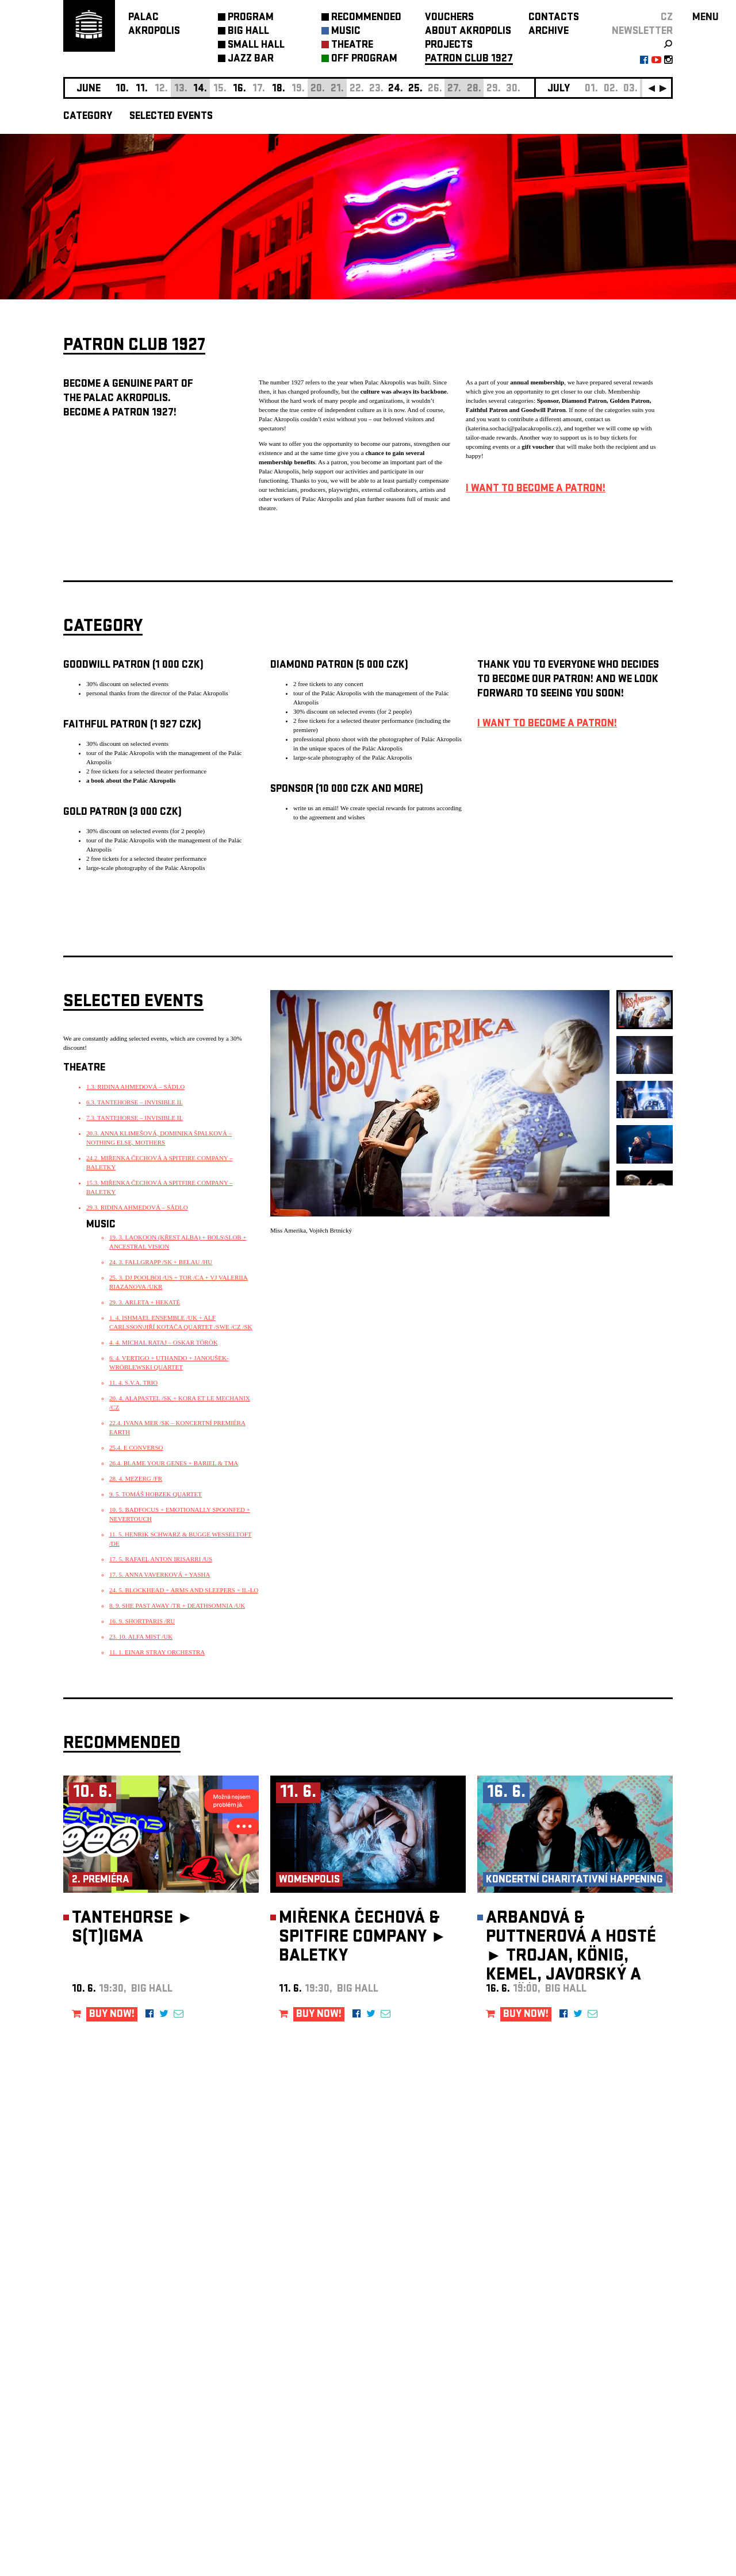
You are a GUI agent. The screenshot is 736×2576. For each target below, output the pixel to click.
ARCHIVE (548, 31)
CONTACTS (553, 18)
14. (200, 89)
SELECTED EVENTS (171, 117)
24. (395, 89)
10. (122, 89)
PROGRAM (251, 18)
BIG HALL (248, 31)
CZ (667, 18)
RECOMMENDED (366, 18)
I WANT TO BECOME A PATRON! (535, 489)
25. (415, 89)
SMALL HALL (256, 45)
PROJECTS (449, 45)
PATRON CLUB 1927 (469, 59)
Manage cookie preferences (107, 2420)
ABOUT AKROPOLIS (468, 31)
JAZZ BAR (251, 59)
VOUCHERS (449, 18)
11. (142, 89)
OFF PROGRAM (364, 59)
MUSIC (346, 31)
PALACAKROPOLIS (154, 24)
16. (239, 89)
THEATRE (352, 45)
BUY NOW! (112, 2014)
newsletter (642, 31)
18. (278, 89)
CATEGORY (87, 117)
